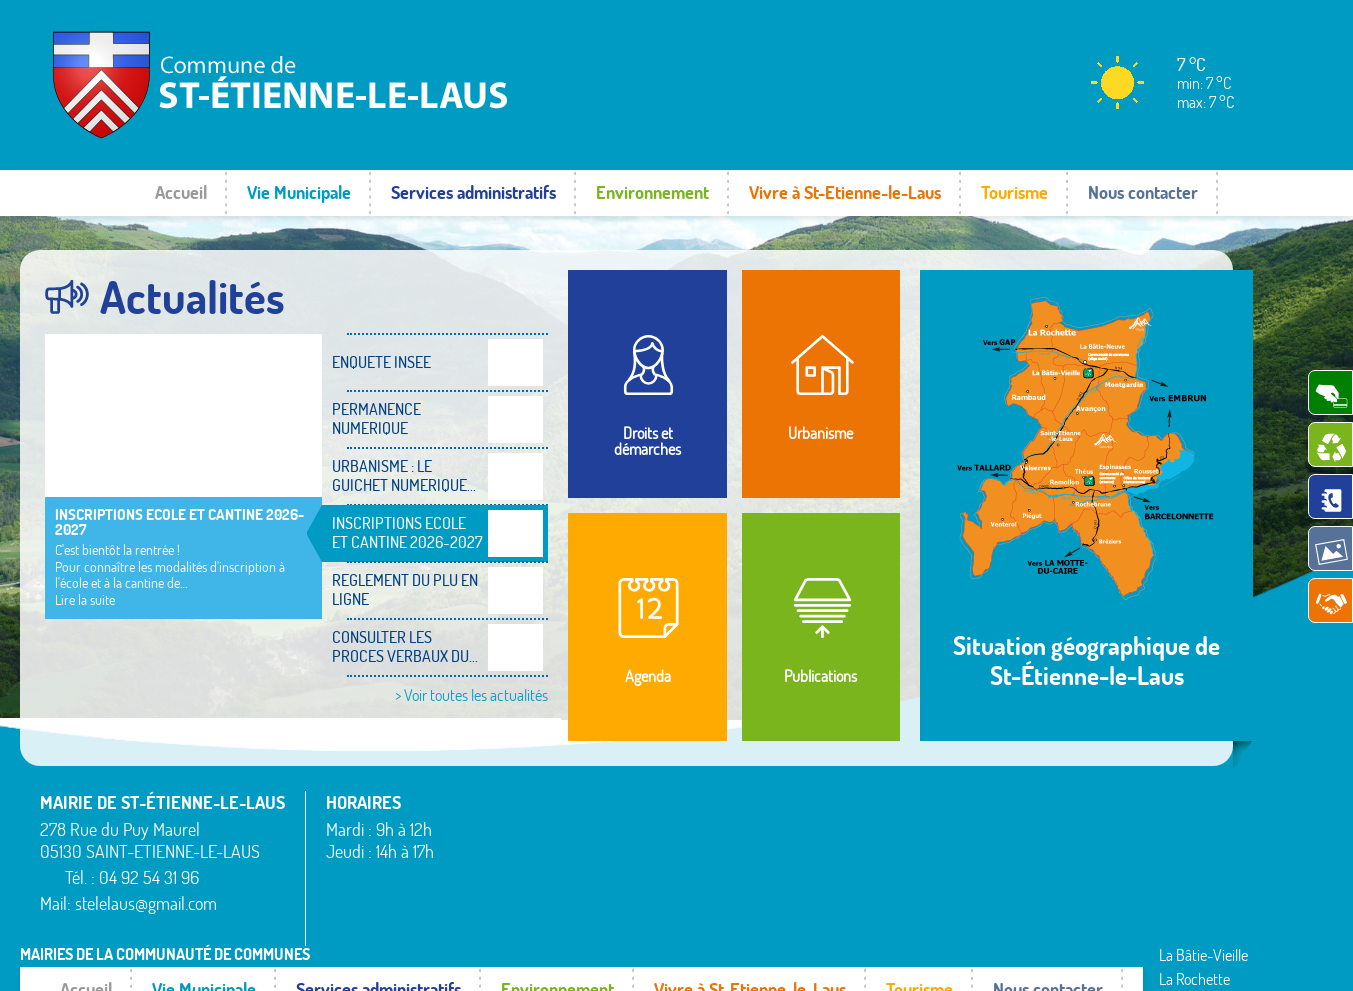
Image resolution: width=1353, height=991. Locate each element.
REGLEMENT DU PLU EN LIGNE (405, 589)
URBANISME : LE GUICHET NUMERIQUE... (404, 475)
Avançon (480, 837)
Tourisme (1014, 192)
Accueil (181, 192)
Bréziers (478, 861)
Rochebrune (1020, 800)
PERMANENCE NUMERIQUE (376, 418)
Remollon (746, 921)
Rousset (1007, 824)
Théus (1002, 873)
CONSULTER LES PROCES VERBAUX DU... (405, 646)
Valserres (1011, 897)
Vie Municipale (299, 192)
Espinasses (486, 885)
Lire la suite (85, 600)
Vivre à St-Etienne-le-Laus (845, 192)
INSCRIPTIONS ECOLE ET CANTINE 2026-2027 (179, 522)
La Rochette (754, 824)
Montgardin (753, 848)
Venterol (1009, 921)
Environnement (652, 192)
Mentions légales (1025, 956)
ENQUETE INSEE (381, 362)
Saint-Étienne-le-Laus (1051, 848)
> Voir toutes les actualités (471, 695)
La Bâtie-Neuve (500, 910)
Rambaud (748, 897)
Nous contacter (1143, 192)
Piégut (738, 873)
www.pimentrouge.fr (1161, 956)
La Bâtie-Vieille (763, 800)
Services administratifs (473, 192)
